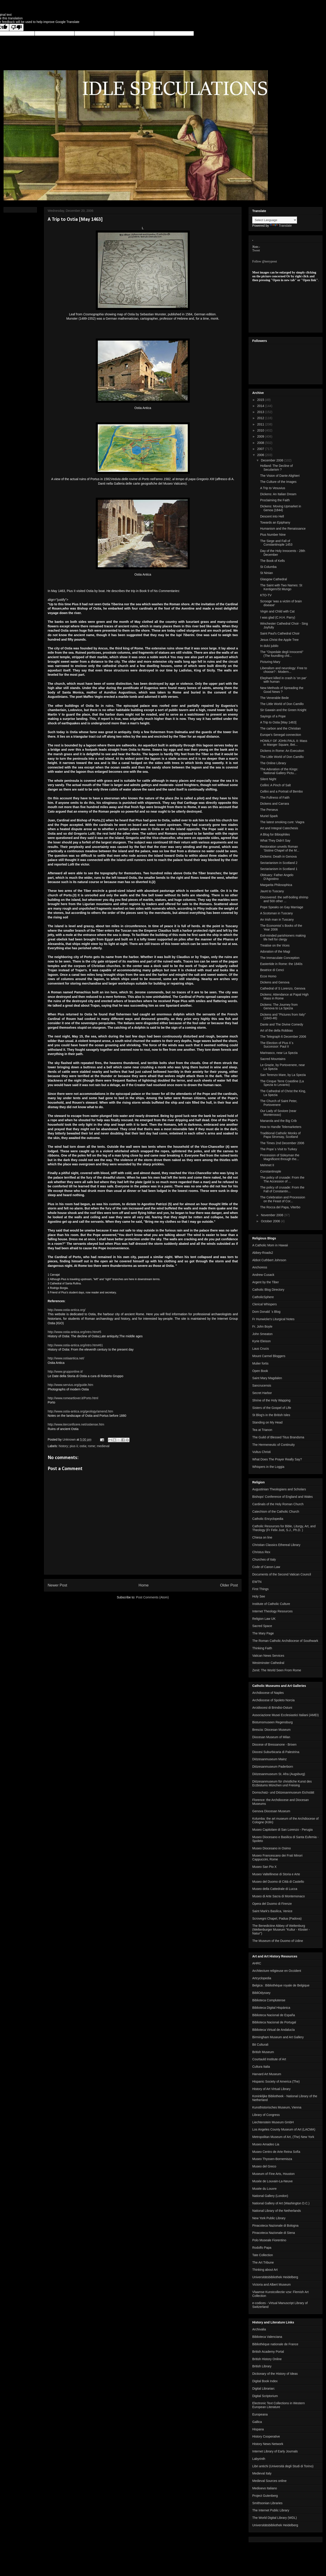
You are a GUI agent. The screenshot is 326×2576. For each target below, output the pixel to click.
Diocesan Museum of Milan (271, 1737)
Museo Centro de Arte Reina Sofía (276, 2151)
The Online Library (273, 763)
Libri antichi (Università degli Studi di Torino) (282, 2466)
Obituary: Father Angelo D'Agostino (276, 877)
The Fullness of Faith (275, 797)
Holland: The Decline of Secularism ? (276, 467)
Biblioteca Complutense (268, 2000)
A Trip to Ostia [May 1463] (278, 722)
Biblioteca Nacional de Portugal (274, 2022)
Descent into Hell (272, 516)
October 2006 (271, 1221)
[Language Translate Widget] (274, 220)
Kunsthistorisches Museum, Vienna (276, 2107)
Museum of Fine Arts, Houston (273, 2174)
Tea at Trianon (262, 1430)
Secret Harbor (262, 1393)
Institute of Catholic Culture (271, 1604)
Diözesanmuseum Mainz (269, 1759)
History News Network (267, 2444)
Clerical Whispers (264, 1304)
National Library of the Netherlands (276, 2210)
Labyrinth (258, 2459)
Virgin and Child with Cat (277, 611)
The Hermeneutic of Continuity (273, 1444)
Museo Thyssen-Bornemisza (272, 2159)
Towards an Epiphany (275, 522)
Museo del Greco (264, 2166)
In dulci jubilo (269, 646)
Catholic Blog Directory (268, 1289)
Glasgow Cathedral (273, 579)
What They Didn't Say (275, 840)
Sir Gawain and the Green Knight (283, 710)
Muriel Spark (269, 816)
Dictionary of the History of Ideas (275, 2373)
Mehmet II (267, 1165)
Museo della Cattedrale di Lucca (274, 1889)
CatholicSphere (263, 1297)
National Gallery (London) (270, 2196)
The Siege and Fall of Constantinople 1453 (276, 543)
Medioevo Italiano (264, 2488)
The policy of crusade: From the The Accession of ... (282, 1179)
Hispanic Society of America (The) (276, 2081)
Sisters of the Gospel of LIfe (271, 1408)
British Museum (263, 2052)
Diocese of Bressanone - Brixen (274, 1744)
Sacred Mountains (273, 1059)
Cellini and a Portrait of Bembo (281, 791)
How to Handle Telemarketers (280, 1127)
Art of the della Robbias (276, 1030)
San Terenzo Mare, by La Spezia (283, 1075)
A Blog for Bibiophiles (275, 834)
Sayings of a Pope (273, 716)
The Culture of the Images (278, 482)
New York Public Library (269, 2218)
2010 (261, 430)
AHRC (256, 1963)
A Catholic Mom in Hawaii (270, 1245)
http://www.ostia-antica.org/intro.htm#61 (75, 1345)
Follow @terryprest (264, 261)
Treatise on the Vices (275, 945)
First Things (260, 1589)
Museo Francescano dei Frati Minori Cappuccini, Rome (277, 1857)
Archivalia (259, 2329)
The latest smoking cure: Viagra (282, 822)
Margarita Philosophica (276, 885)
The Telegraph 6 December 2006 (283, 1036)
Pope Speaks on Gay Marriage (281, 907)
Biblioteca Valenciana (267, 2337)
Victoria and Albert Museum (271, 2284)
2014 (261, 406)
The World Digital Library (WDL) (274, 2518)
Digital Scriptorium (265, 2396)
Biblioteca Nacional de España (273, 2015)
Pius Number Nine (273, 534)
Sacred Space (262, 1626)
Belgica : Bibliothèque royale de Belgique (281, 1985)
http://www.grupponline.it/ (65, 1371)
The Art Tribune (263, 2262)
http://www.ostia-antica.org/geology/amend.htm (80, 1411)
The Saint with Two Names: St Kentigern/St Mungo (281, 587)
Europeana (260, 2414)
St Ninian (266, 573)
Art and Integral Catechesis (279, 828)
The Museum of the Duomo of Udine (277, 1941)
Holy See (258, 1596)
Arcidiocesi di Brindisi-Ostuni (272, 1707)
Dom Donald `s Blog (266, 1311)
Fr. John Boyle (262, 1326)
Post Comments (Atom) (152, 1597)
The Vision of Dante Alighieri (280, 475)
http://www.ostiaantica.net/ (66, 1358)
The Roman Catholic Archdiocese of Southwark (285, 1641)
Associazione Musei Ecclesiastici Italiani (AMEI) (285, 1715)
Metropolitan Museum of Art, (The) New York (283, 2137)
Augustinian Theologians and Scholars (279, 1489)
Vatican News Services (268, 1655)
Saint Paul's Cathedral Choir (279, 633)
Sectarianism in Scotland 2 (278, 863)
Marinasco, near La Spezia (279, 1053)
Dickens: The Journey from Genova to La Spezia (279, 1006)
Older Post (229, 1585)
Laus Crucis (260, 1348)
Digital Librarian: (263, 2388)
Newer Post (57, 1585)
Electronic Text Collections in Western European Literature (278, 2405)
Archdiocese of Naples (268, 1693)
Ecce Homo (268, 976)
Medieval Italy (262, 2473)
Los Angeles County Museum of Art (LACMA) (283, 2129)
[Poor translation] (16, 27)
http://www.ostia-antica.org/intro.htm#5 (74, 1332)
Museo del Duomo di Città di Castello (278, 1881)
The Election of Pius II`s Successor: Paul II (276, 1044)
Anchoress (259, 1267)
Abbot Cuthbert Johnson (269, 1260)
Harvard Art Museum (266, 2074)
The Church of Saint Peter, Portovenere (278, 1103)
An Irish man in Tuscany (277, 919)
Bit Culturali (260, 2044)
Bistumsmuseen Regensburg (272, 1722)
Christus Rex (261, 1552)
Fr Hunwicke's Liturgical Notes (273, 1319)
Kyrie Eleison (261, 1341)
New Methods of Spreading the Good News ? (281, 690)
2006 (261, 455)
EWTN (256, 1582)
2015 (261, 400)
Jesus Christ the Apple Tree (279, 640)
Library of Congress (266, 2115)
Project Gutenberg (265, 2495)
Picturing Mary (270, 662)
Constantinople (270, 1171)
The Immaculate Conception (279, 958)
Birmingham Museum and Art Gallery (278, 2037)
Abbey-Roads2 (262, 1252)
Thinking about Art (265, 2269)
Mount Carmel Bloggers (268, 1356)
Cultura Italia (261, 2066)
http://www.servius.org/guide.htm (70, 1385)
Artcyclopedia (261, 1978)
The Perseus (269, 809)
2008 (261, 443)
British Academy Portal (268, 2351)
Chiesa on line (262, 1537)
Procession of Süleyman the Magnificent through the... (279, 1157)
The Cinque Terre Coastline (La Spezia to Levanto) (282, 1083)
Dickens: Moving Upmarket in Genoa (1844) (280, 508)
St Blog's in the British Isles (271, 1415)
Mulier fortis (260, 1363)
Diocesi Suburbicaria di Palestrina (275, 1752)
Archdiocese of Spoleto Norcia (273, 1700)
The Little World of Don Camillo (282, 704)
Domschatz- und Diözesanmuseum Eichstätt (283, 1792)
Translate (281, 225)
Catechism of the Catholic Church (275, 1511)
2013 (261, 412)
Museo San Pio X (264, 1867)
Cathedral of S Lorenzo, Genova (282, 988)
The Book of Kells (272, 561)
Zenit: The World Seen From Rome (276, 1670)
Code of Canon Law (266, 1567)
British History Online (267, 2359)
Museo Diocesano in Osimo (271, 1848)
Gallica (257, 2422)
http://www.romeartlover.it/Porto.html (73, 1398)
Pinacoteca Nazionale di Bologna (275, 2225)
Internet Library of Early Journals (275, 2451)
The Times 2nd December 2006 (282, 1143)
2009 (261, 436)
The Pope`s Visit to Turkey (278, 1149)
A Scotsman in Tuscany (276, 913)
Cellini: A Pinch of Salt (275, 785)
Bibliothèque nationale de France (275, 2344)
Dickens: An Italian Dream (278, 494)
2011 (261, 424)
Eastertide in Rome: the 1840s (281, 964)
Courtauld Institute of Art (269, 2059)
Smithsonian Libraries (267, 2503)
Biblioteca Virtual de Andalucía (273, 2029)
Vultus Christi (261, 1452)
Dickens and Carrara (274, 803)
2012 (261, 418)
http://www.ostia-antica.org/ (66, 1310)
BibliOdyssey (261, 1993)
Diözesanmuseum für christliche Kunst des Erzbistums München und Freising (282, 1783)
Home (143, 1585)
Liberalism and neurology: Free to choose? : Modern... (283, 670)
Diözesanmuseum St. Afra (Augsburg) (278, 1774)
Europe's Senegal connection (280, 735)
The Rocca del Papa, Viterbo (280, 1207)
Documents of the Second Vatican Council (281, 1574)
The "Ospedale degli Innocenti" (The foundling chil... (281, 654)
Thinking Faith (262, 1648)
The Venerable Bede (274, 698)
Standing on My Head (267, 1422)
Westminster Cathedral (268, 1663)
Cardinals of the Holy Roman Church (278, 1504)
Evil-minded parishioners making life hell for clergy (283, 937)
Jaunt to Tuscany (272, 891)
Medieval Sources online (269, 2481)
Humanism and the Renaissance (283, 528)
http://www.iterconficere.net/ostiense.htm (76, 1424)
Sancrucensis (261, 1385)
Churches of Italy (264, 1559)
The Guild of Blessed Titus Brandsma (278, 1437)
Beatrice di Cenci (272, 970)
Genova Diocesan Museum (271, 1811)
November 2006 (272, 1215)
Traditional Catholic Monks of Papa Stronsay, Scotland (280, 1135)
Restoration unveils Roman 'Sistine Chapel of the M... (279, 848)
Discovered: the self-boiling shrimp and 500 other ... (284, 899)
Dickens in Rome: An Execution (282, 750)
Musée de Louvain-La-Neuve (272, 2181)
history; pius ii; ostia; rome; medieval (84, 1446)
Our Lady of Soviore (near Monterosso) (278, 1112)
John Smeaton (262, 1334)
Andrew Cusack (263, 1275)
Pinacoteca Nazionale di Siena (273, 2233)
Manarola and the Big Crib (278, 1121)
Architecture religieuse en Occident (276, 1971)
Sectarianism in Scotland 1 (278, 869)
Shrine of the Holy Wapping (271, 1400)
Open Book (260, 1371)
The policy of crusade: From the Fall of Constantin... (282, 1189)
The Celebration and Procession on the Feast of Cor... (282, 1199)
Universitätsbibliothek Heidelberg (275, 2277)
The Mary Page (263, 1633)
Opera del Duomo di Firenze (272, 1903)
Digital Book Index (265, 2381)
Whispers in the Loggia (268, 1467)
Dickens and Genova (274, 982)
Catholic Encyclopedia (267, 1519)
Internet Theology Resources (272, 1611)
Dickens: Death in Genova (278, 856)
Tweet (256, 250)
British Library (262, 2366)
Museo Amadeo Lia (265, 2144)
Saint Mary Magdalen (267, 1378)
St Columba (268, 567)
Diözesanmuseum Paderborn (272, 1766)
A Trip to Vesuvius (272, 488)
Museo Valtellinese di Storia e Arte (276, 1874)
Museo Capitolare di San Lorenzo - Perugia (282, 1829)
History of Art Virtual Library (271, 2089)
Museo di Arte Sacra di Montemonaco (278, 1896)
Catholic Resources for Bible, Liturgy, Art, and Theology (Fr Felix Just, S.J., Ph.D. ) (283, 1528)
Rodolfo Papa (261, 2247)
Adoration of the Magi (275, 951)
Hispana (258, 2429)
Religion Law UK (264, 1618)
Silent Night (268, 779)
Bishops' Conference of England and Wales (282, 1496)
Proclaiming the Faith (275, 500)
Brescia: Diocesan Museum (271, 1729)
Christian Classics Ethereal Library (276, 1545)
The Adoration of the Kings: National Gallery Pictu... (279, 771)
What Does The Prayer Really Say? (277, 1459)
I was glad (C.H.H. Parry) (277, 617)
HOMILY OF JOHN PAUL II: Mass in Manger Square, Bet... (283, 742)
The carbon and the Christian (280, 728)
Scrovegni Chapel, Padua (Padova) (276, 1918)
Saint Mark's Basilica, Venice (272, 1911)
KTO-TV (266, 595)
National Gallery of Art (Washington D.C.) (281, 2203)
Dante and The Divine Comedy (281, 1024)
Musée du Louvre (264, 2188)
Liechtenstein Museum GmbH (273, 2122)
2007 (261, 449)
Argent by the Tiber (265, 1282)
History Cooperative (266, 2436)
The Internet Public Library (270, 2510)
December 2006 (272, 460)
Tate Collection (262, 2255)
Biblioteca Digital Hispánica (271, 2007)
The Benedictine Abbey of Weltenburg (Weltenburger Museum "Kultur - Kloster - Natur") (281, 1929)
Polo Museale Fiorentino (269, 2240)
